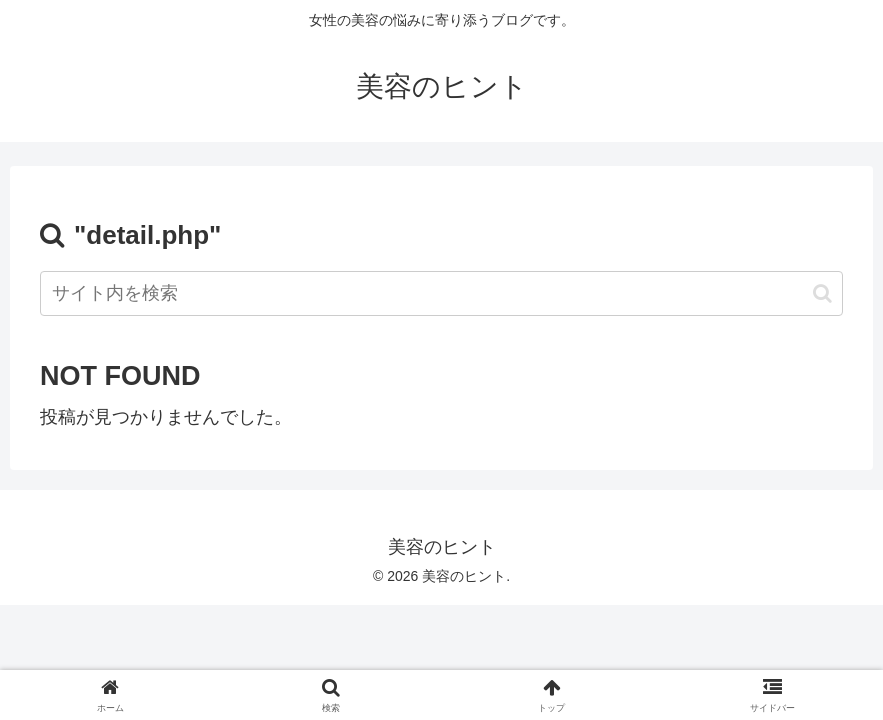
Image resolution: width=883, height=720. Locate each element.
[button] (822, 293)
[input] (441, 293)
